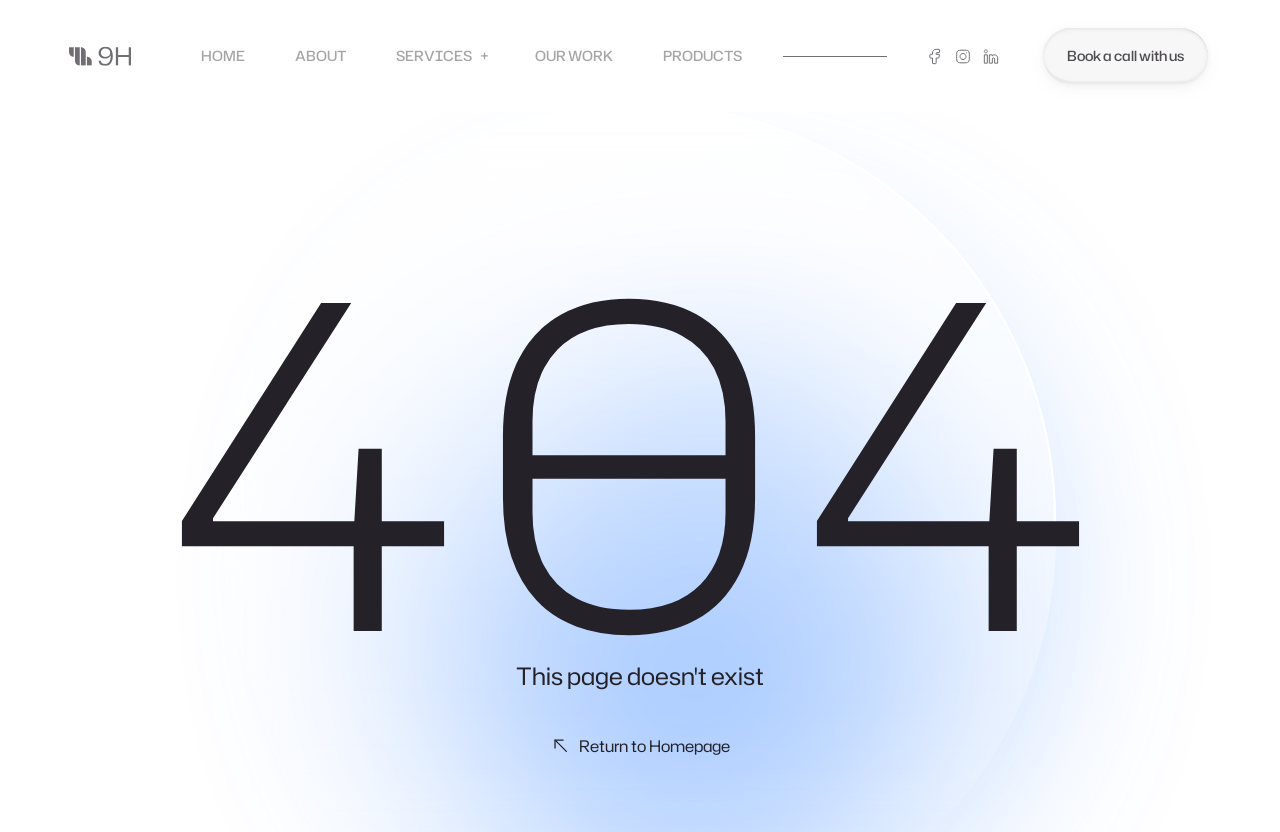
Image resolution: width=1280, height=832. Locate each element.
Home (223, 55)
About (320, 55)
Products (702, 55)
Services (442, 56)
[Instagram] (963, 56)
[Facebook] (935, 56)
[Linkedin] (991, 56)
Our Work (574, 55)
